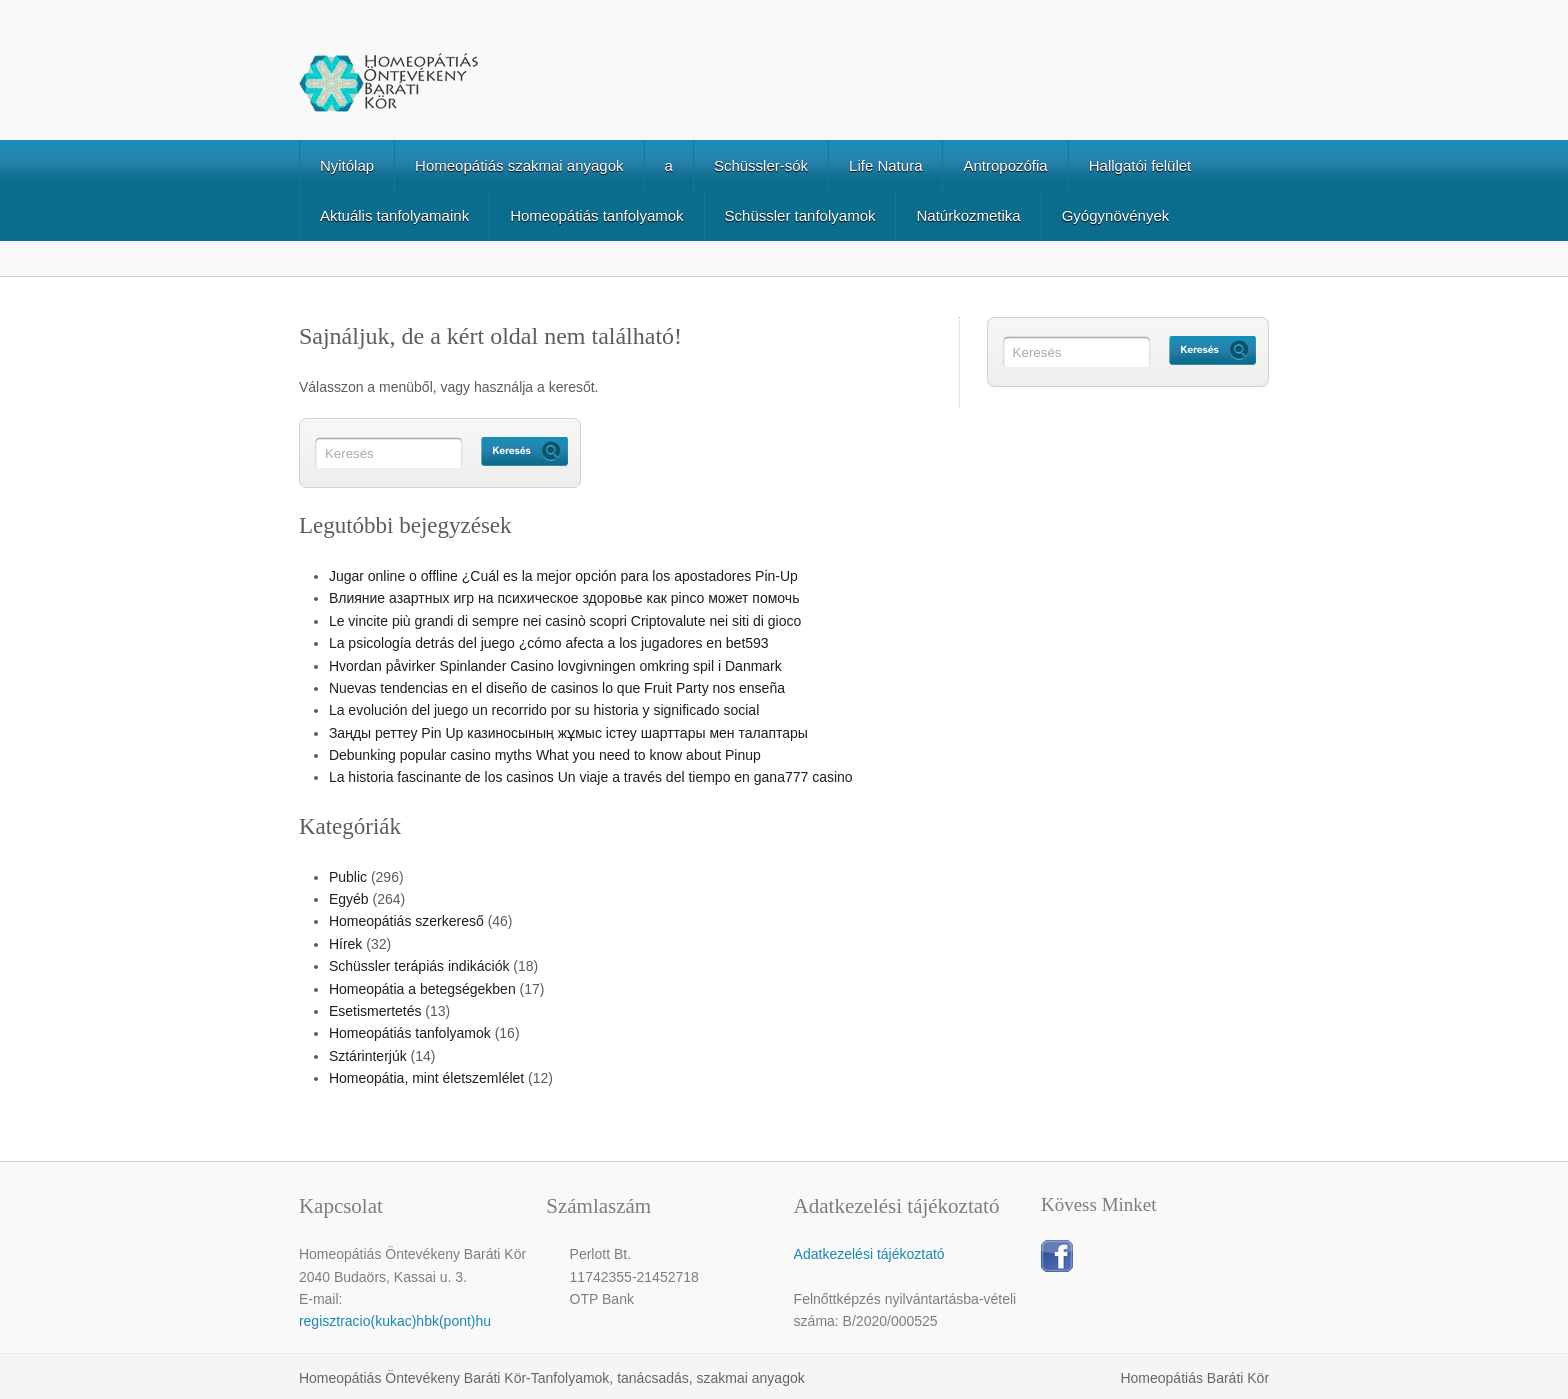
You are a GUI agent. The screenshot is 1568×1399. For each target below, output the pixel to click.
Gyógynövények (1116, 215)
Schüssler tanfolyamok (800, 215)
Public (348, 877)
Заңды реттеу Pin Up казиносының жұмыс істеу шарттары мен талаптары (568, 733)
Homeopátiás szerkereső (406, 921)
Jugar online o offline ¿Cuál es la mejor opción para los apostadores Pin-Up (563, 576)
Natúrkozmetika (968, 215)
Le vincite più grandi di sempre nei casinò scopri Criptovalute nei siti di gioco (565, 621)
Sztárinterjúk (368, 1056)
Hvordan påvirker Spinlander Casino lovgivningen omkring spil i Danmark (555, 666)
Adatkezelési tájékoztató (869, 1254)
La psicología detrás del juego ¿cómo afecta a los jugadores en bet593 (549, 643)
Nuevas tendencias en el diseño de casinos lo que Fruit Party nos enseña (557, 688)
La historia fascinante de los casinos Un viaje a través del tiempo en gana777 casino (591, 777)
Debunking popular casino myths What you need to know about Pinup (545, 755)
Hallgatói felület (1140, 165)
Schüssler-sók (761, 165)
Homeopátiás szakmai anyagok (519, 165)
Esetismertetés (375, 1011)
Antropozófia (1005, 165)
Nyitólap (347, 165)
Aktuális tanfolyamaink (394, 215)
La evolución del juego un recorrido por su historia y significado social (544, 710)
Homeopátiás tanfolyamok (596, 215)
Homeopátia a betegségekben (422, 989)
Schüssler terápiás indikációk (419, 966)
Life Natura (885, 165)
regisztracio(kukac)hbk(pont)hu (395, 1321)
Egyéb (349, 899)
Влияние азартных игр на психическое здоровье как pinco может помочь (564, 598)
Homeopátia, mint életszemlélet (426, 1078)
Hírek (345, 944)
